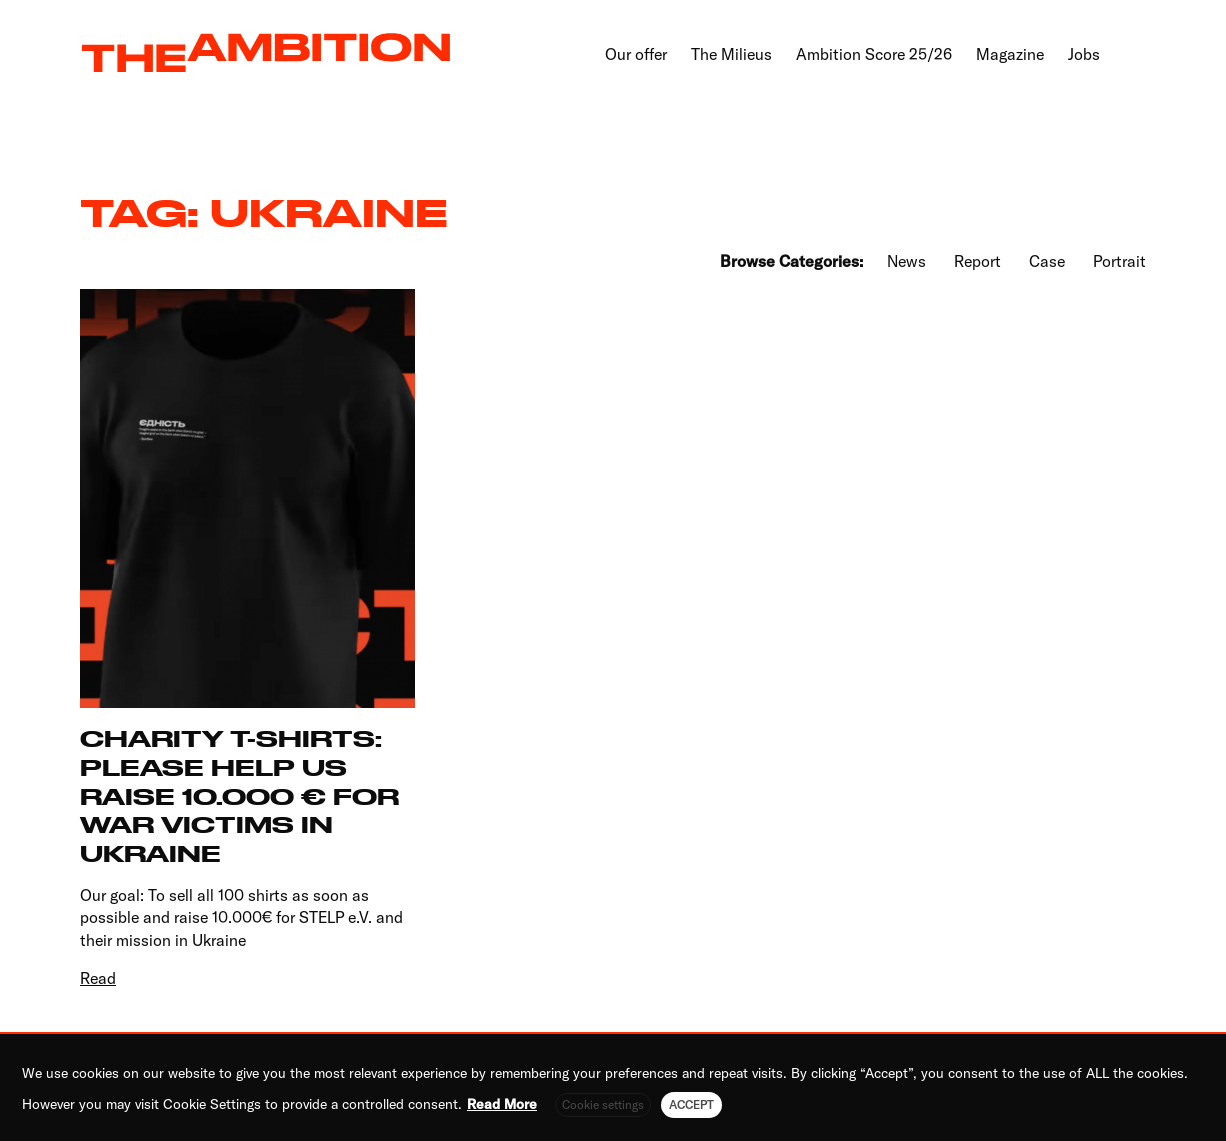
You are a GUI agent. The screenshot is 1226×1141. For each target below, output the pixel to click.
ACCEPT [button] (691, 1104)
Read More (502, 1104)
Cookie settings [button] (603, 1104)
